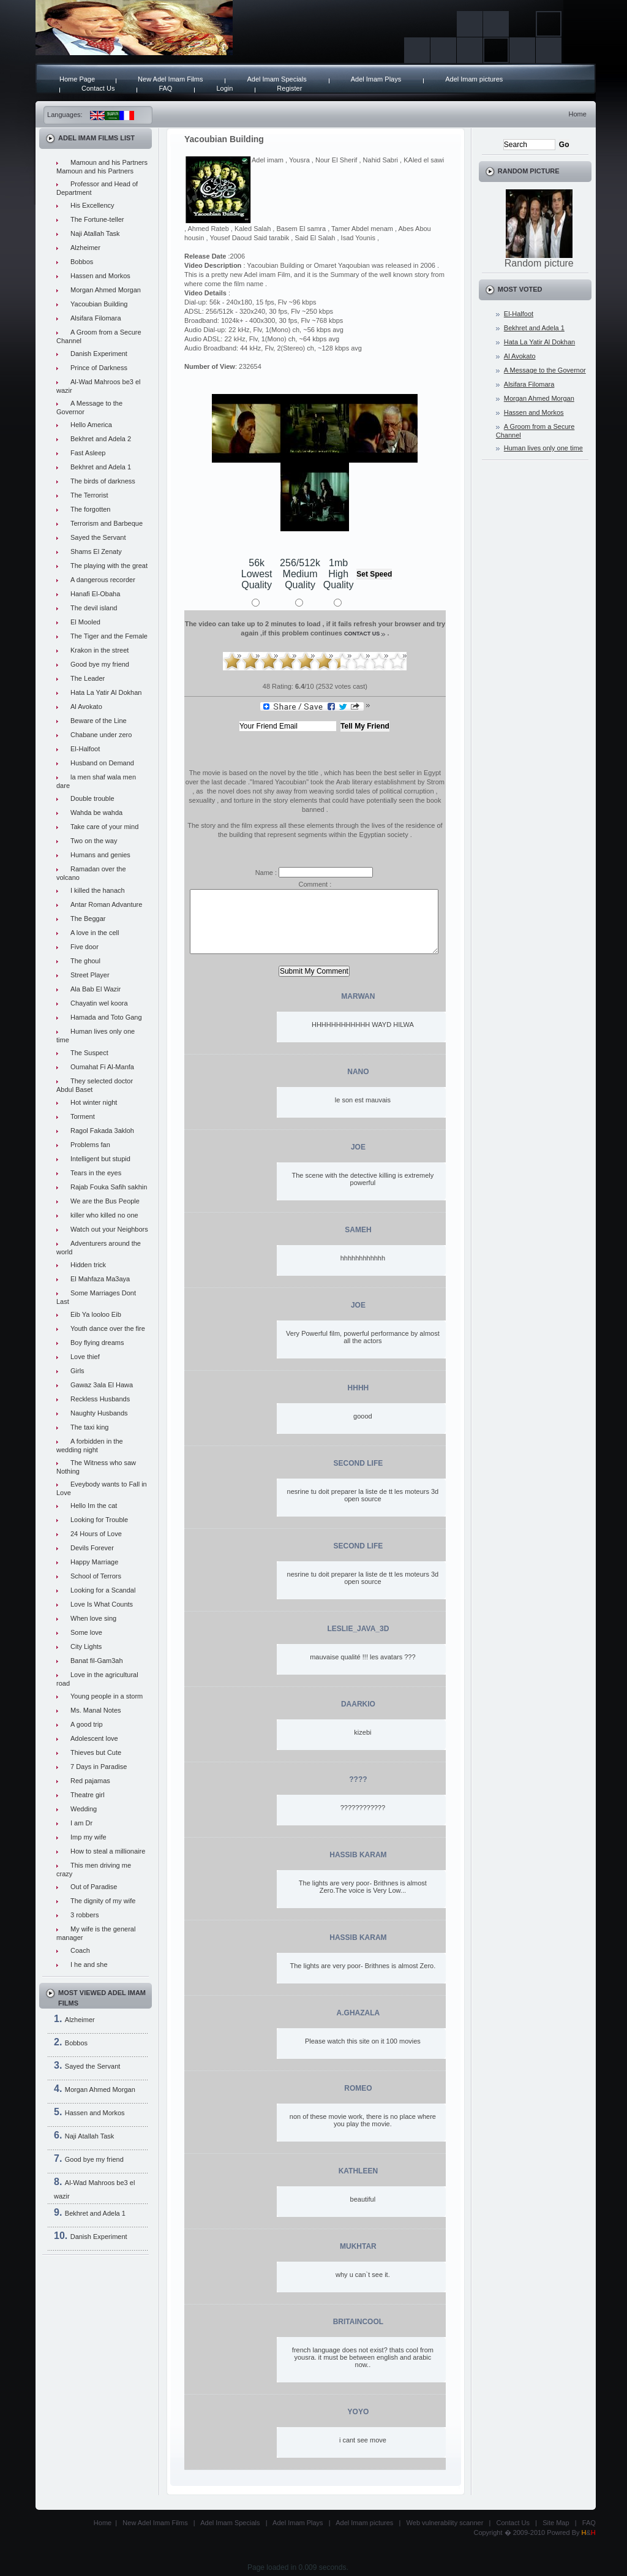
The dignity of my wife (102, 1900)
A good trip (86, 1724)
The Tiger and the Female (109, 636)
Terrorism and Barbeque (106, 523)
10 (397, 661)
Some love (86, 1632)
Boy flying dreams (97, 1342)
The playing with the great (109, 565)
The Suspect (89, 1052)
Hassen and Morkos (100, 275)
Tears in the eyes (95, 1172)
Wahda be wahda (96, 812)
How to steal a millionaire (107, 1851)
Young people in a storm (106, 1696)
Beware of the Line (98, 720)
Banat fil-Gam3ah (96, 1660)
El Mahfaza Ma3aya (100, 1278)
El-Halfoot (85, 748)
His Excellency (92, 205)
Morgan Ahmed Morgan (105, 290)
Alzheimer (85, 247)
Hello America (91, 424)
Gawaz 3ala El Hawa (101, 1384)
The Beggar (87, 918)
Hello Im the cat (93, 1505)
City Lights (86, 1646)
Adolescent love (94, 1738)
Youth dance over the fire (107, 1328)
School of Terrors (95, 1576)
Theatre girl (87, 1794)
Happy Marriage (94, 1562)
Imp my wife (88, 1837)
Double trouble (92, 798)
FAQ (165, 88)
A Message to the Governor (545, 370)
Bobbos (81, 261)
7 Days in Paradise (98, 1766)
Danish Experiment (98, 353)
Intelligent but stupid (100, 1158)
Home (577, 114)
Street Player (90, 975)
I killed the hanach (97, 890)
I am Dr (81, 1823)
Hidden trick (88, 1264)
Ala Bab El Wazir (95, 989)
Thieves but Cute (95, 1752)
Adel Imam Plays (376, 79)
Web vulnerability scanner (445, 2522)
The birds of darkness (102, 481)
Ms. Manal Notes (95, 1710)
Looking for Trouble (99, 1519)
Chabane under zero (101, 734)
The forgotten (90, 509)
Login (224, 88)
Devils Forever (92, 1547)
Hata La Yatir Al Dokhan (105, 692)
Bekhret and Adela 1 (100, 467)
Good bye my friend (99, 664)
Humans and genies (100, 854)
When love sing (93, 1618)
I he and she (89, 1964)
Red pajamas (90, 1780)
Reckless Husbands (100, 1399)
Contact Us (98, 88)
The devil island (93, 608)
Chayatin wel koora (99, 1003)
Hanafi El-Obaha (95, 593)
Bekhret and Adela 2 (100, 438)
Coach (80, 1950)
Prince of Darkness (98, 367)
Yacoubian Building (98, 304)
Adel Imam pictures (474, 79)
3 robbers (84, 1915)
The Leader (87, 678)
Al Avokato (86, 706)
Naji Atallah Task (95, 233)
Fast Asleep (87, 452)
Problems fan (90, 1144)
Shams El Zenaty (96, 551)
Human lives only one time (543, 448)
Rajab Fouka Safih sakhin (108, 1187)
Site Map (556, 2522)
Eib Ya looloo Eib (95, 1314)
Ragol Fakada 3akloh (102, 1130)
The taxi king (89, 1427)
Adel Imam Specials (276, 79)
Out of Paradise (93, 1886)
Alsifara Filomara (95, 318)
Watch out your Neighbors (109, 1229)
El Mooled (85, 622)
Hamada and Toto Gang (106, 1017)
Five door (84, 946)
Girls (77, 1370)
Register (289, 88)
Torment (82, 1116)
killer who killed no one (104, 1215)
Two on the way (93, 840)
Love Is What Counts (101, 1604)
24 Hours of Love (96, 1533)
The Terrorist (89, 495)
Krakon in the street (99, 650)
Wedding (83, 1809)
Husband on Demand (102, 763)
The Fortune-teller (97, 219)
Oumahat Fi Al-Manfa (102, 1066)
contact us (362, 634)
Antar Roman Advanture (106, 904)
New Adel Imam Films (170, 79)
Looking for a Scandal (102, 1590)
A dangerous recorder (102, 579)
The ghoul (85, 960)
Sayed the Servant (98, 537)
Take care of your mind (104, 826)
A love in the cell (94, 932)
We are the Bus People (105, 1201)
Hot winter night (93, 1102)
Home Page (77, 79)
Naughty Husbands (99, 1413)
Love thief (85, 1356)
